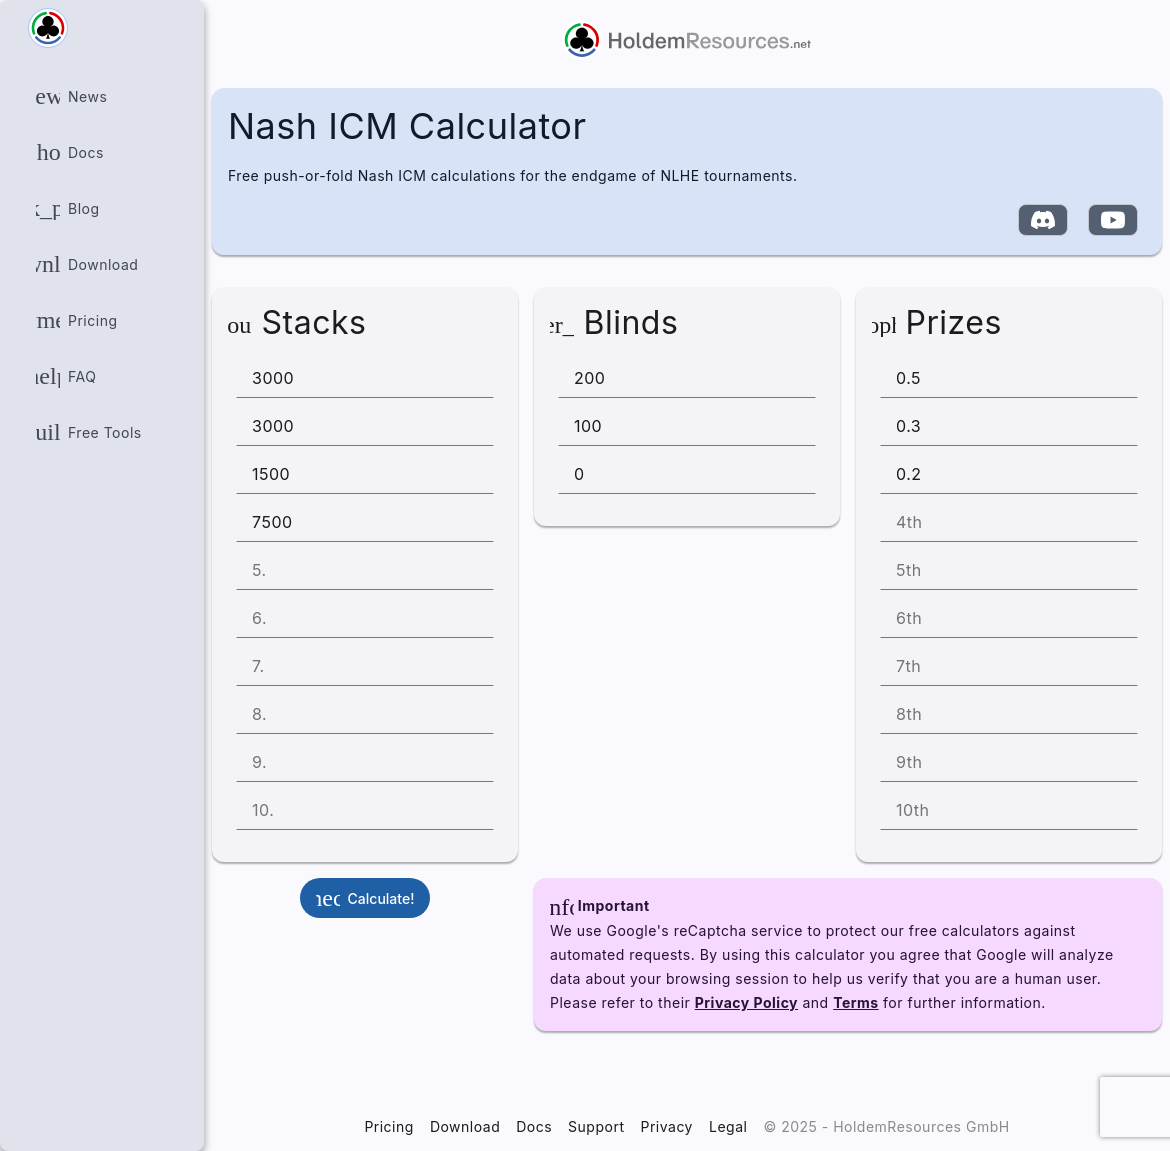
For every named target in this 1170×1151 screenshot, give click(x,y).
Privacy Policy (746, 1002)
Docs (534, 1126)
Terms (856, 1002)
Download (465, 1126)
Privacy (666, 1126)
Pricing (389, 1126)
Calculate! (357, 898)
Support (596, 1126)
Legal (728, 1126)
